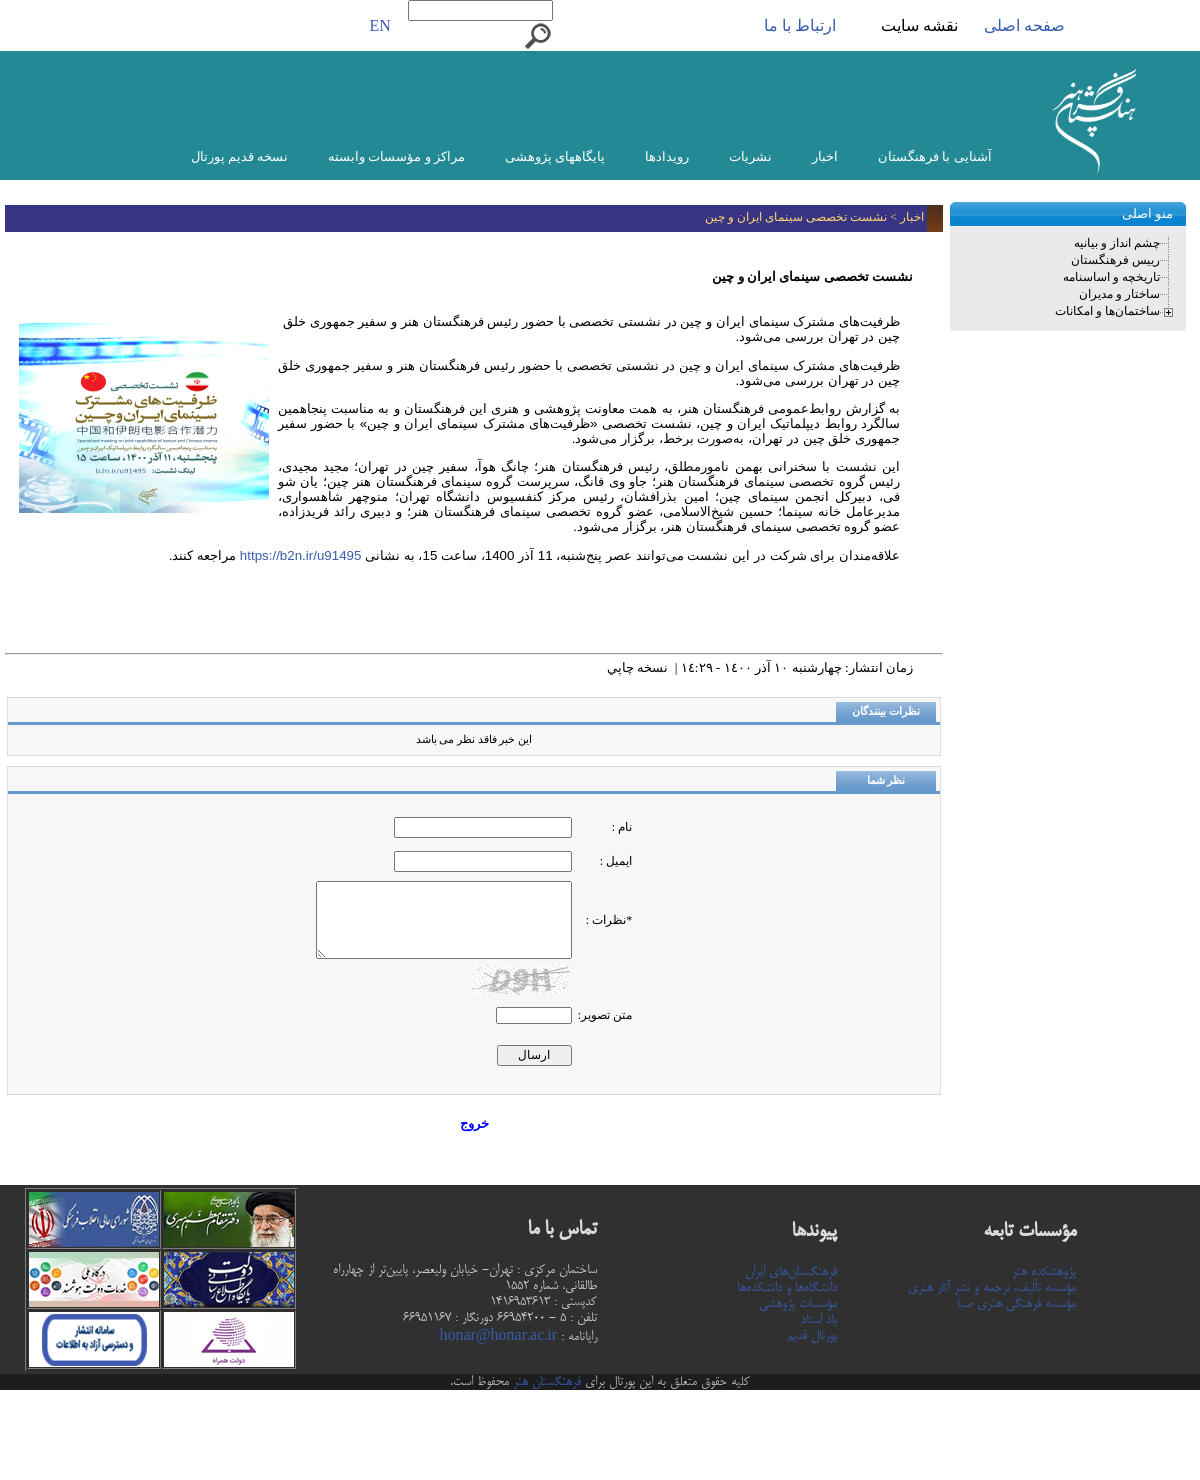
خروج (474, 1123)
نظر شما (886, 780)
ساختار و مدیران (1119, 294)
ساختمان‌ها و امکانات (1107, 311)
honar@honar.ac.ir (498, 1337)
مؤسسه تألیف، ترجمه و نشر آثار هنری (992, 1288)
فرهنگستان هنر (545, 1382)
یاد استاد (819, 1320)
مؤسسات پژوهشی (798, 1304)
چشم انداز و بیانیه (1117, 243)
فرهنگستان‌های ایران (791, 1272)
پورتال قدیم (812, 1336)
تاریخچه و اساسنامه (1111, 277)
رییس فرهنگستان (1115, 260)
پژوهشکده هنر (1044, 1272)
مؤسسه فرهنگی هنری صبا (1016, 1304)
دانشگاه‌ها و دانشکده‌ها (787, 1288)
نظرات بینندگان (886, 711)
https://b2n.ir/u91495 (298, 555)
